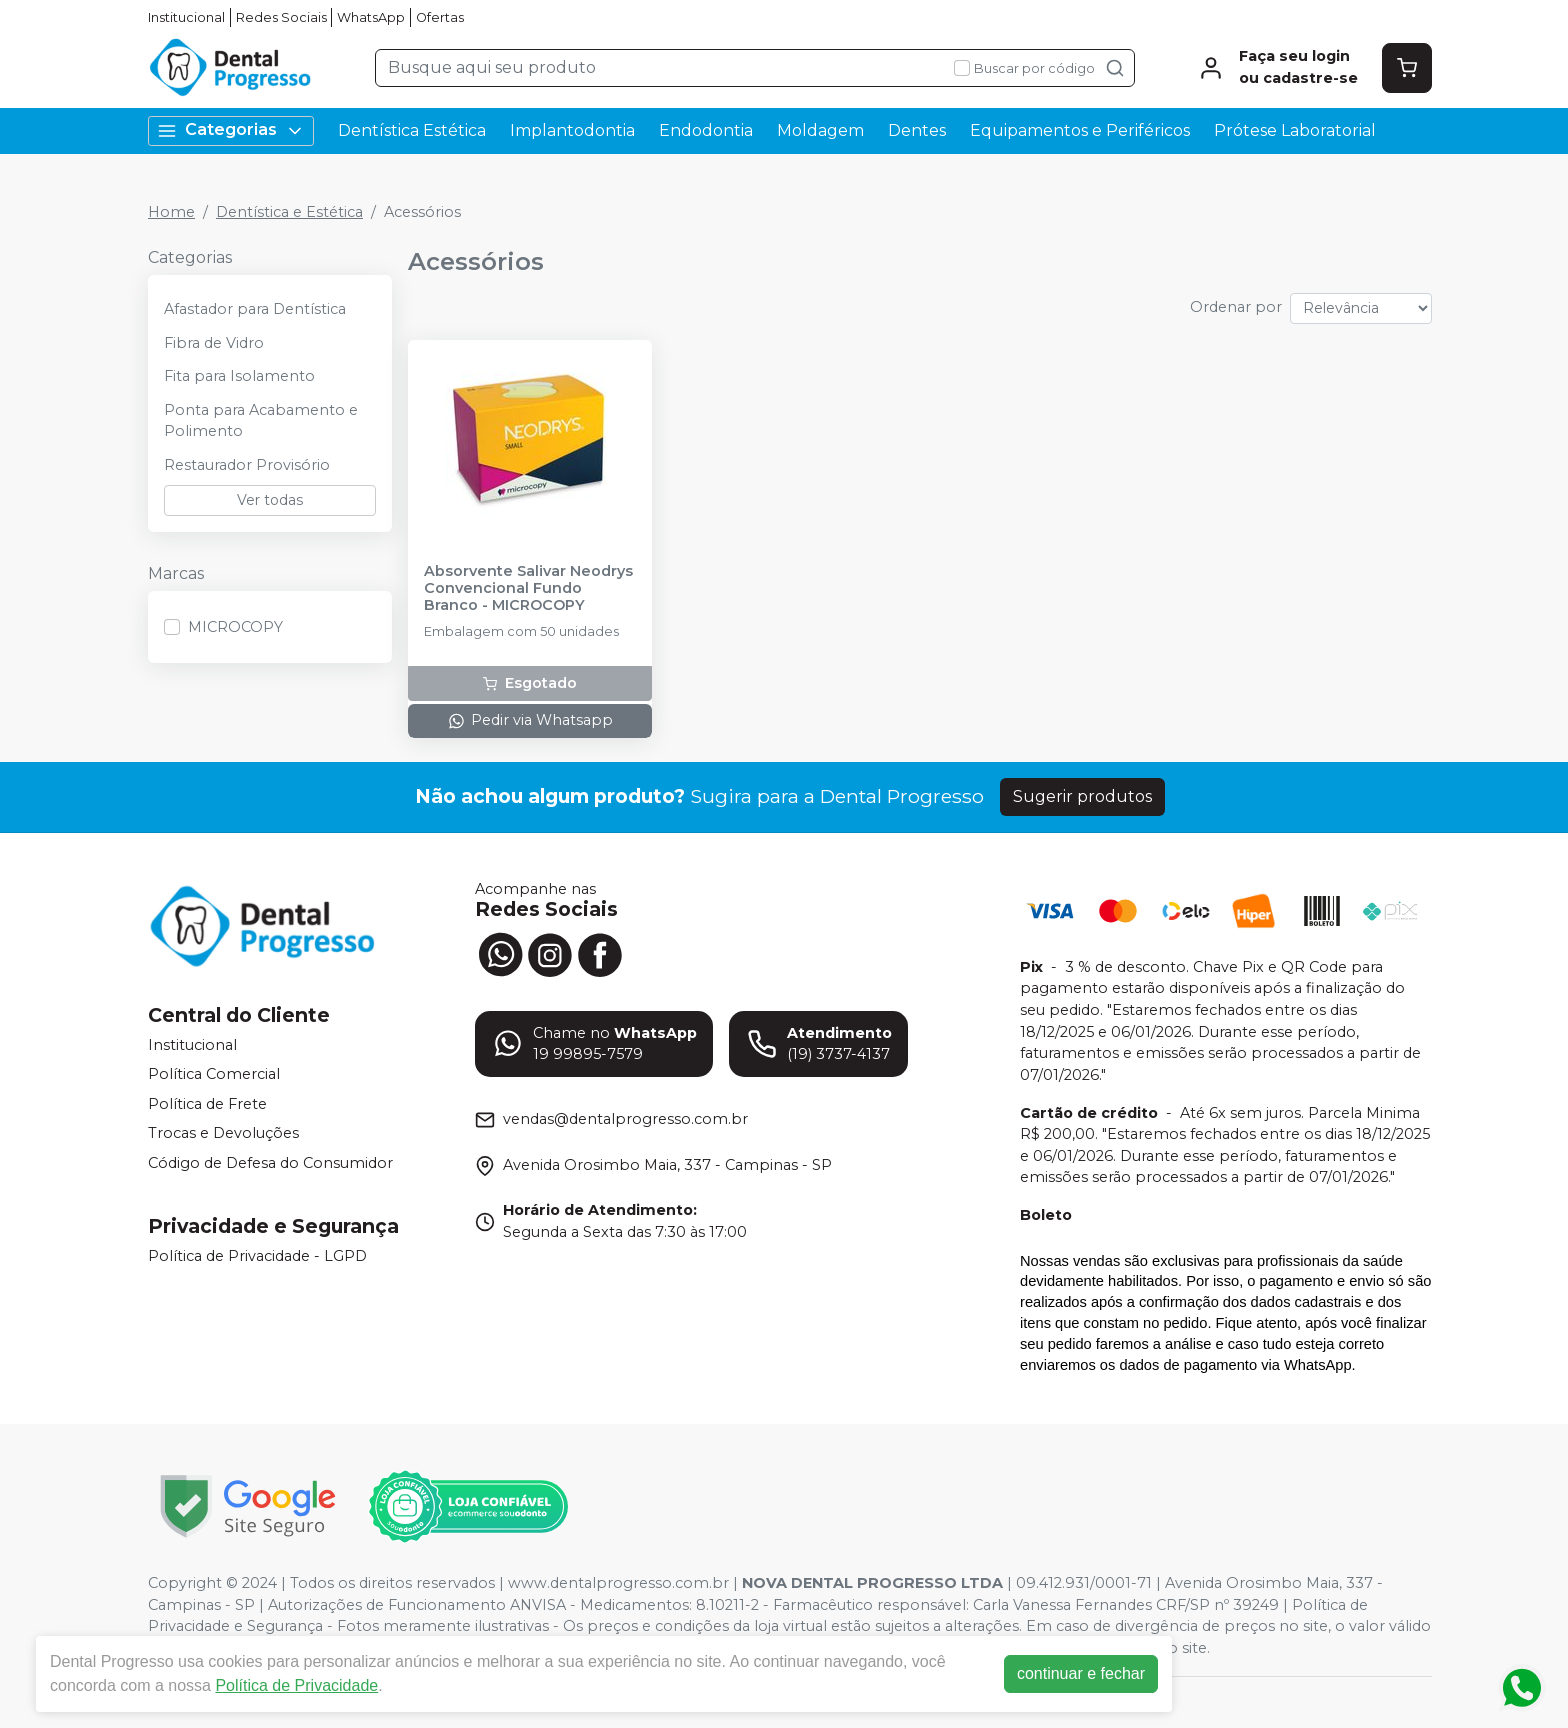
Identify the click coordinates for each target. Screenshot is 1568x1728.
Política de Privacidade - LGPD (257, 1256)
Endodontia (706, 130)
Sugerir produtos (1082, 796)
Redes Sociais (281, 17)
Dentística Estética (412, 130)
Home (171, 212)
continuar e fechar (1084, 1673)
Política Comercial (214, 1074)
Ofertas (440, 17)
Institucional (186, 17)
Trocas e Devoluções (223, 1134)
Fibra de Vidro (214, 343)
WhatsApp (371, 17)
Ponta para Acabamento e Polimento (261, 421)
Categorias (231, 130)
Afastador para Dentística (255, 309)
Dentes (917, 130)
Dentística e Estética (289, 212)
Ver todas (270, 500)
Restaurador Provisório (247, 465)
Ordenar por (1236, 307)
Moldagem (820, 130)
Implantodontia (572, 130)
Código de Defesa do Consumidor (270, 1163)
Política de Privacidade (299, 1685)
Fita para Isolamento (239, 376)
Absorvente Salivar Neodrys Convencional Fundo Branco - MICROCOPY (528, 589)
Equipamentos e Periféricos (1080, 130)
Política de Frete (207, 1104)
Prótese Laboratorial (1295, 130)
